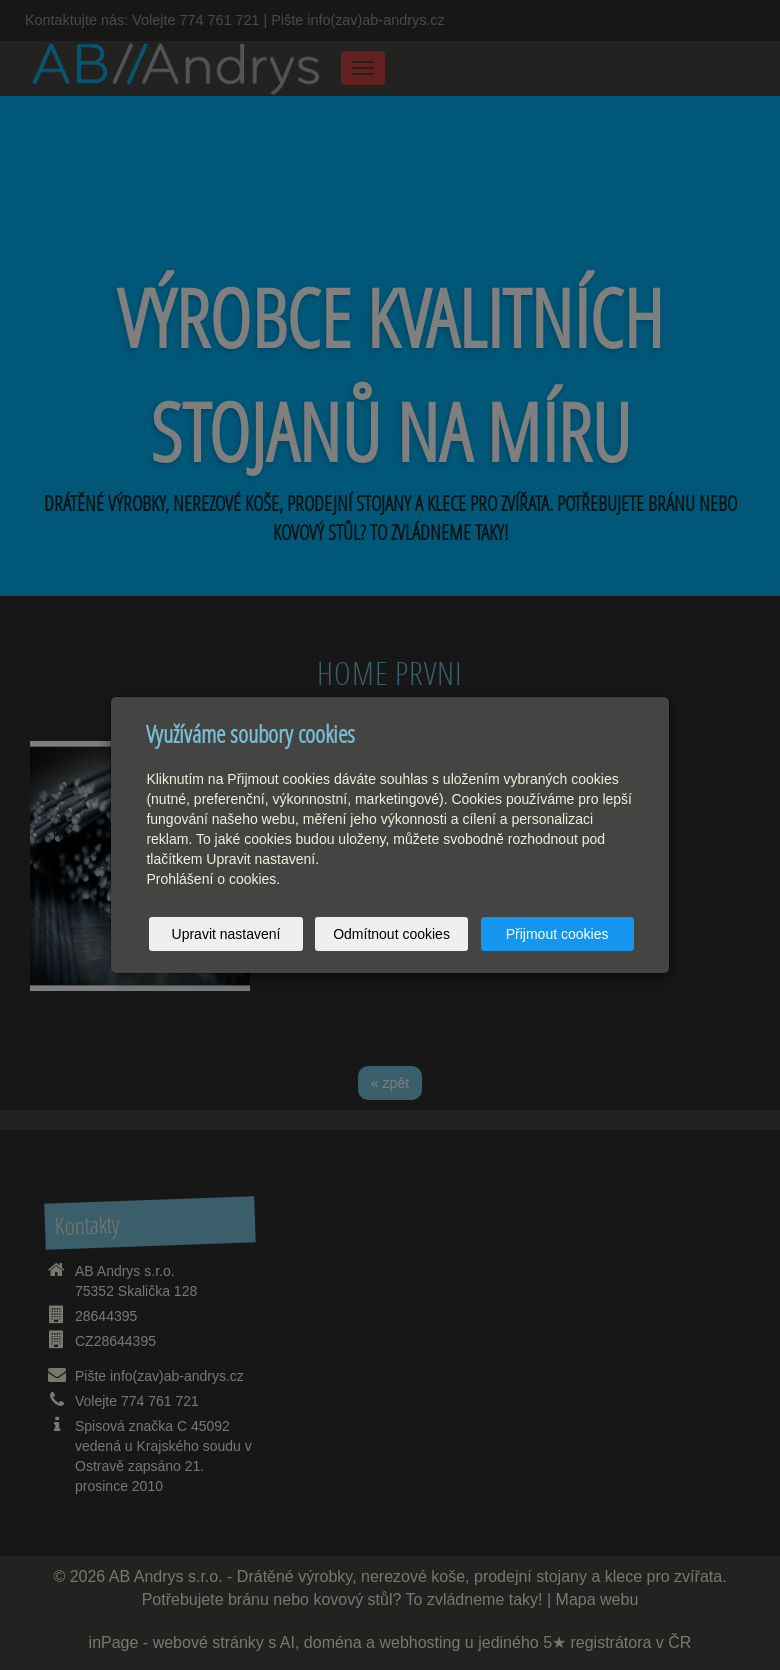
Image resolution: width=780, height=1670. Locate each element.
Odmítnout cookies (391, 934)
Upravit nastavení (226, 934)
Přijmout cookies (557, 934)
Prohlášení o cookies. (213, 879)
